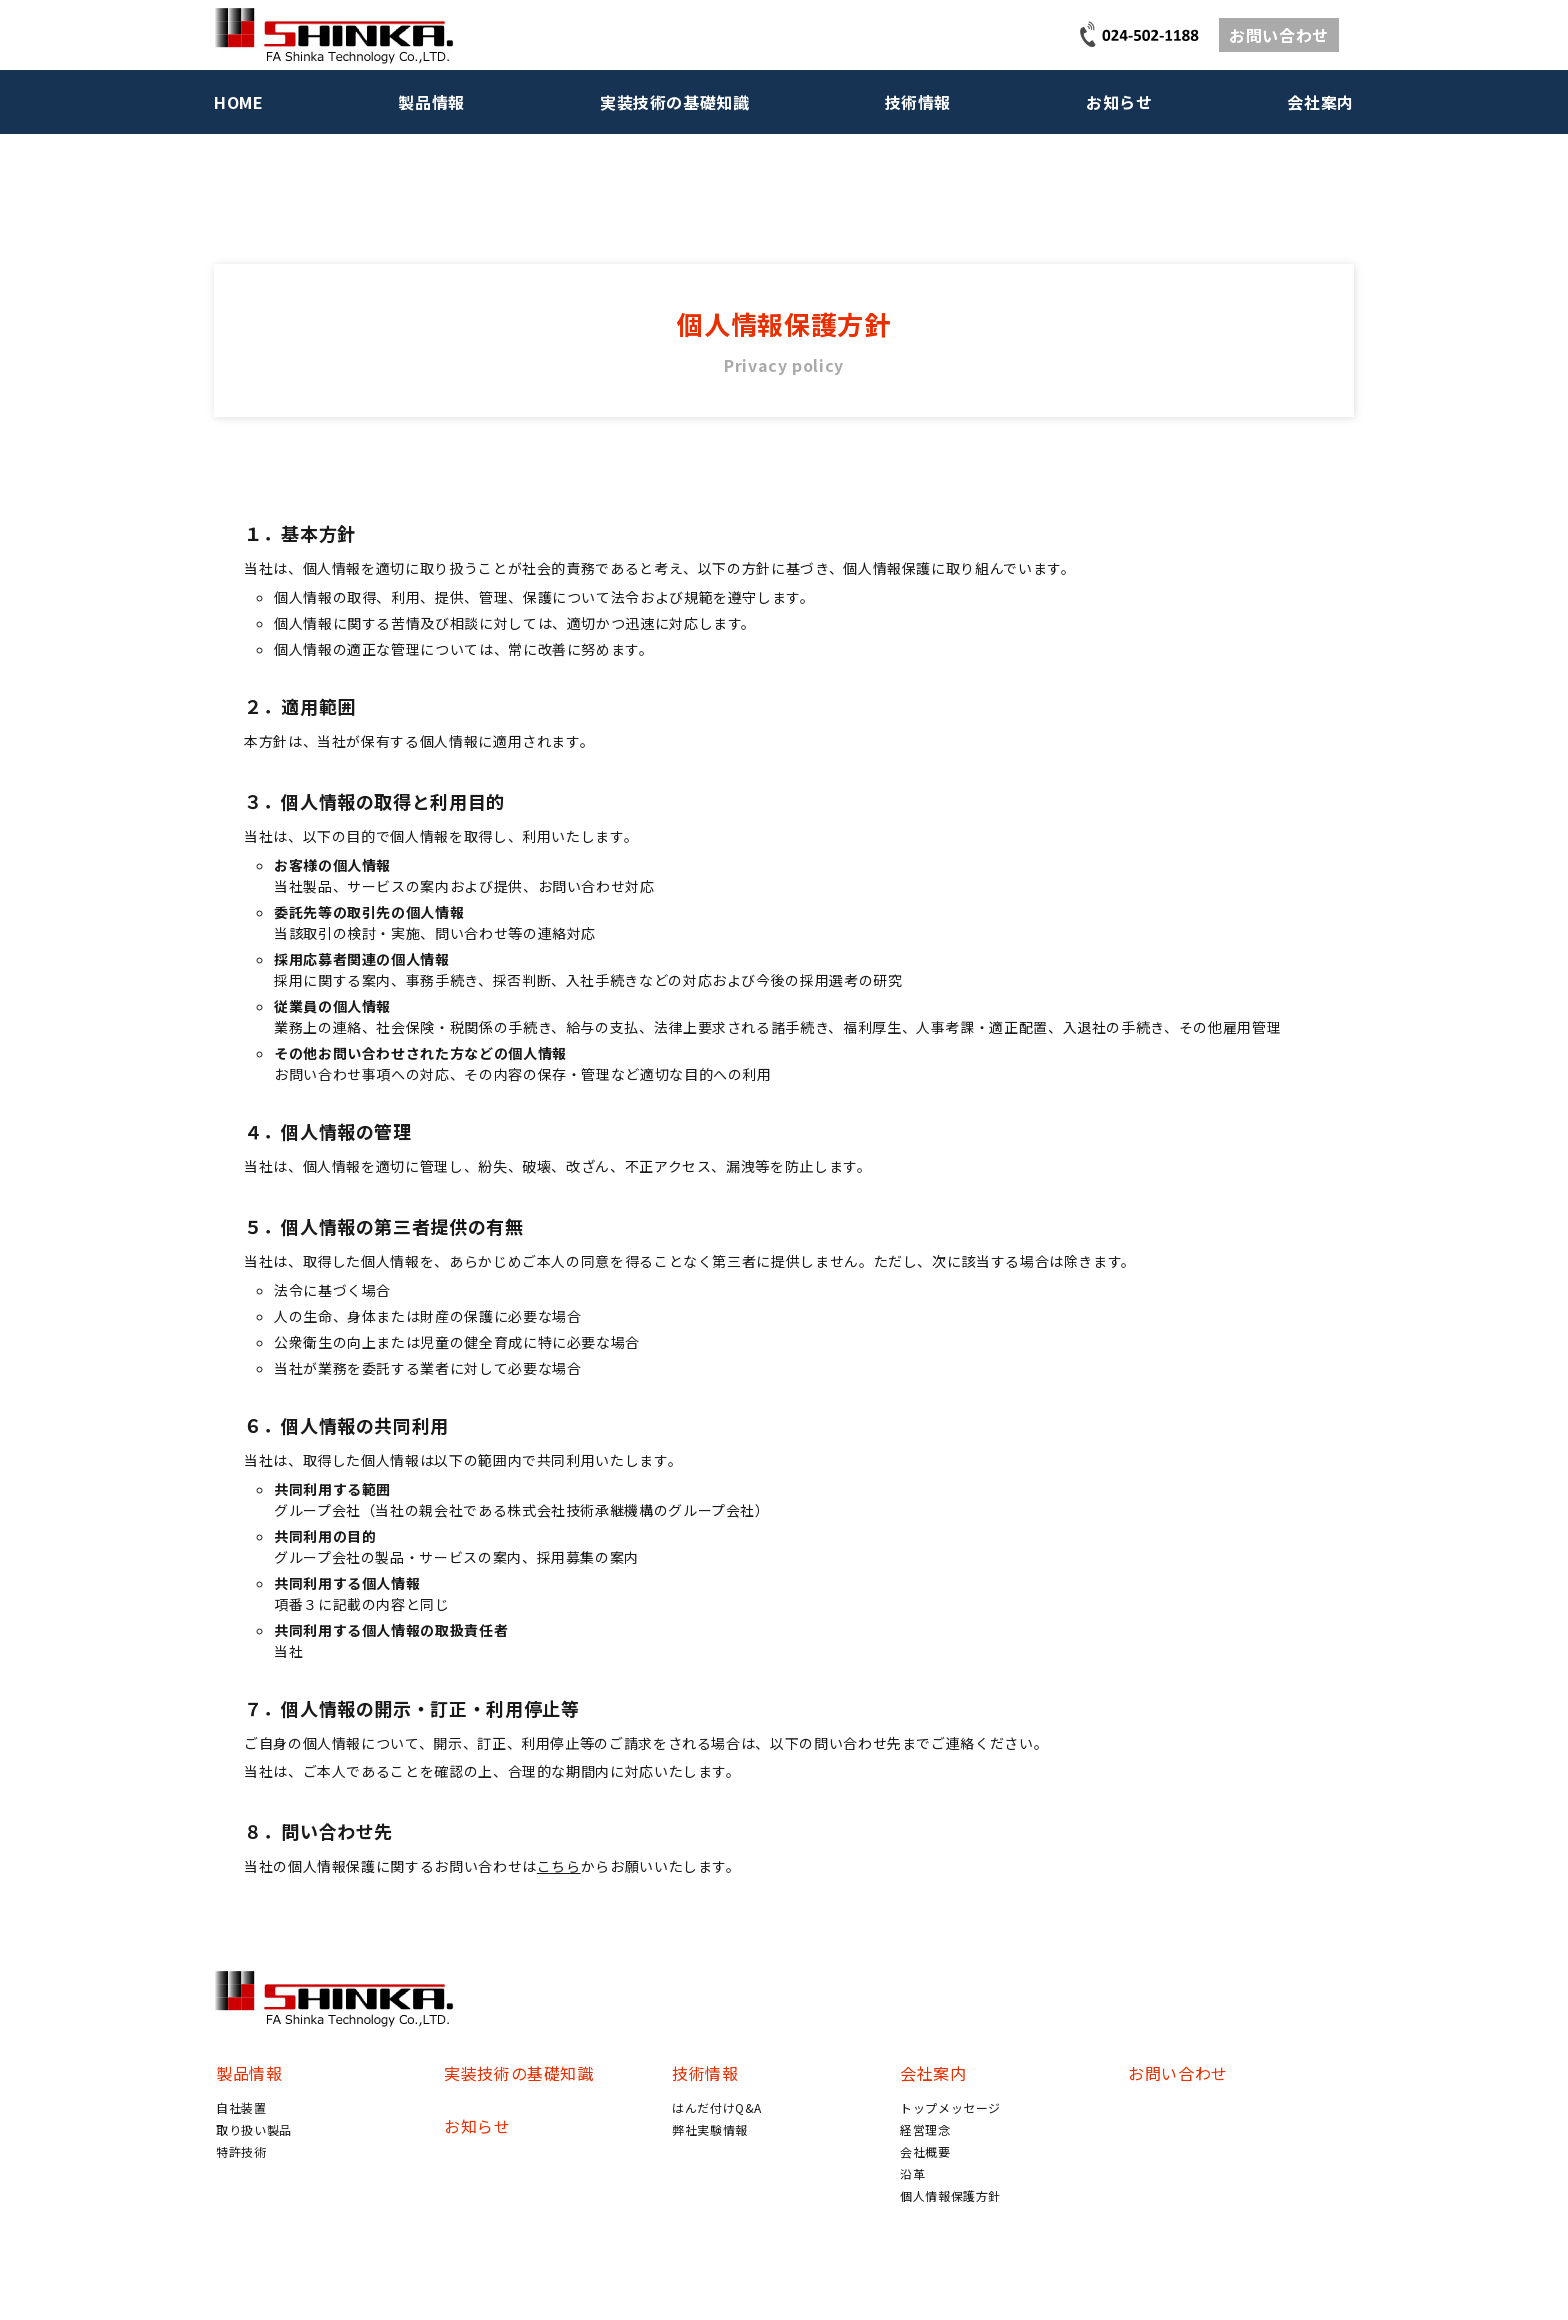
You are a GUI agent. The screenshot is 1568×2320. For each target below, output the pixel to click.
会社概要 (925, 2151)
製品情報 (431, 102)
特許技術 (241, 2151)
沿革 (912, 2173)
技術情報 (918, 102)
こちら (559, 1866)
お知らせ (1119, 102)
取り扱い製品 (254, 2129)
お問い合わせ (1279, 35)
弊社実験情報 (710, 2129)
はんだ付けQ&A (717, 2107)
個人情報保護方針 (950, 2195)
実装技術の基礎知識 (675, 102)
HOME (239, 102)
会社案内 (1320, 102)
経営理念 (925, 2129)
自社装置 (241, 2107)
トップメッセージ (950, 2107)
